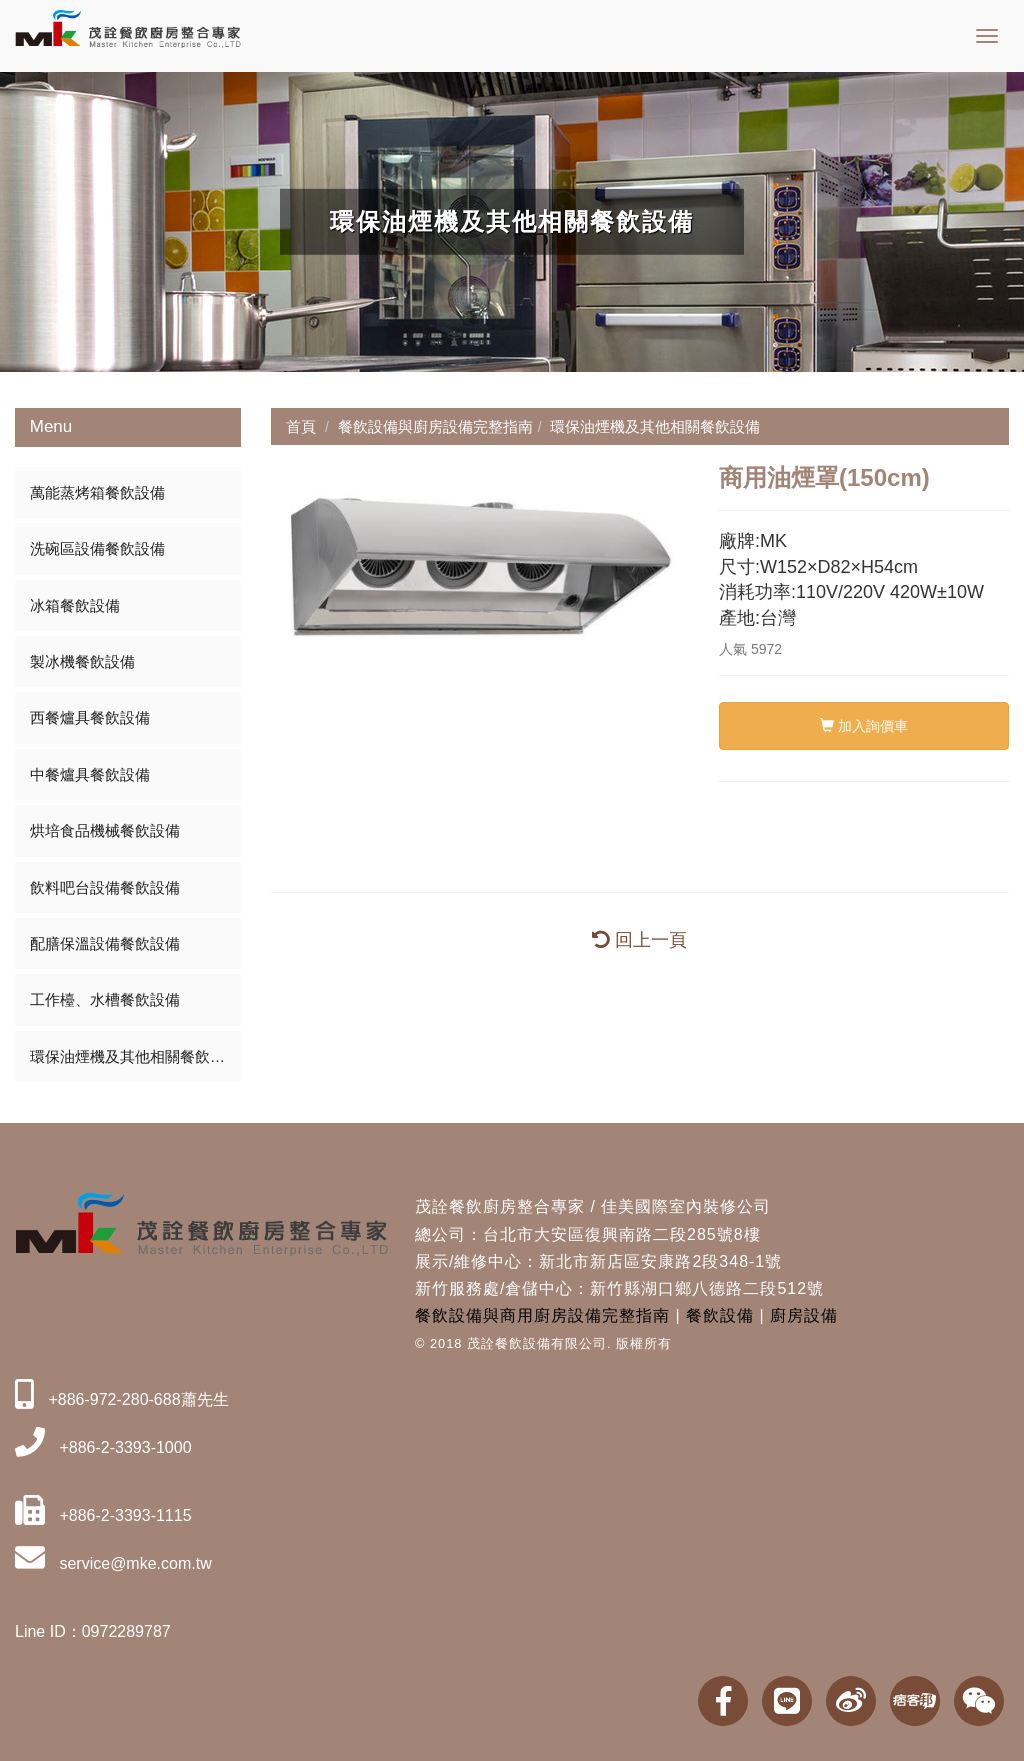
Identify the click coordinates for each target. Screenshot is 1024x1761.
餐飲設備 (720, 1315)
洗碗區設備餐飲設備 (97, 548)
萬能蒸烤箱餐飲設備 (97, 492)
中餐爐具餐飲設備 (90, 774)
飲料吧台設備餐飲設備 (105, 887)
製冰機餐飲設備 (82, 661)
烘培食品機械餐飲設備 (105, 830)
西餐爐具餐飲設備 (90, 717)
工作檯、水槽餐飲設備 (105, 999)
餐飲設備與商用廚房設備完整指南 (542, 1315)
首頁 (301, 426)
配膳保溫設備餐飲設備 (105, 943)
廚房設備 (804, 1315)
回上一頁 (639, 940)
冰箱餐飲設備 (75, 605)
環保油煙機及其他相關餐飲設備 (135, 1056)
